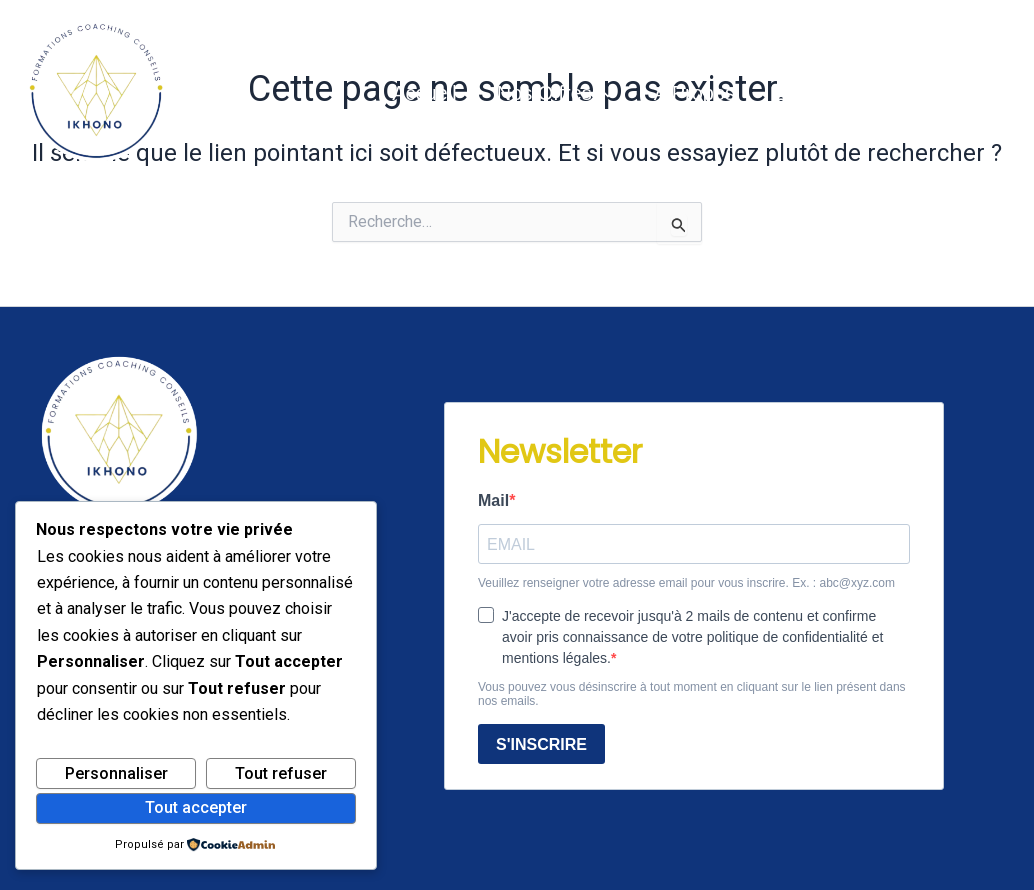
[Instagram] (1004, 93)
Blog (795, 93)
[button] (603, 93)
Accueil (424, 93)
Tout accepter (196, 807)
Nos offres (555, 93)
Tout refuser (281, 773)
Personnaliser (116, 773)
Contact (889, 93)
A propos (694, 93)
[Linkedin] (973, 93)
